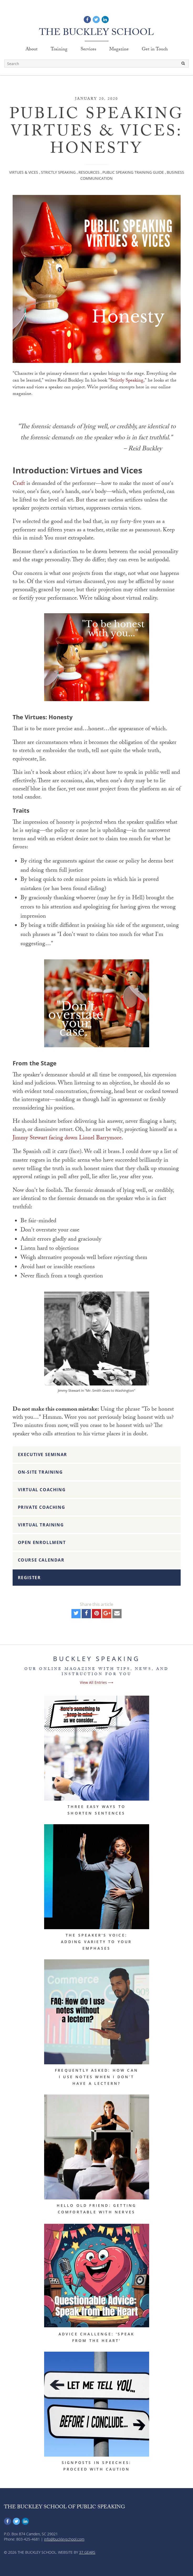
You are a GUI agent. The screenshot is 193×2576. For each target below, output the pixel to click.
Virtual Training (41, 1525)
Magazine (119, 50)
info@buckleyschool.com (64, 2539)
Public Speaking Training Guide (133, 172)
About (31, 50)
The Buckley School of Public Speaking (64, 2507)
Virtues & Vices (23, 172)
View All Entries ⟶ (96, 1682)
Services (88, 50)
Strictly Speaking (58, 172)
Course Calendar (41, 1560)
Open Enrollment (42, 1542)
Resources (89, 172)
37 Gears (87, 2552)
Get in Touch (155, 50)
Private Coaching (41, 1507)
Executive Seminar (42, 1454)
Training (59, 50)
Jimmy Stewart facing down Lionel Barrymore (67, 1138)
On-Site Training (40, 1472)
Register (29, 1577)
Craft (19, 484)
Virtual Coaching (42, 1490)
